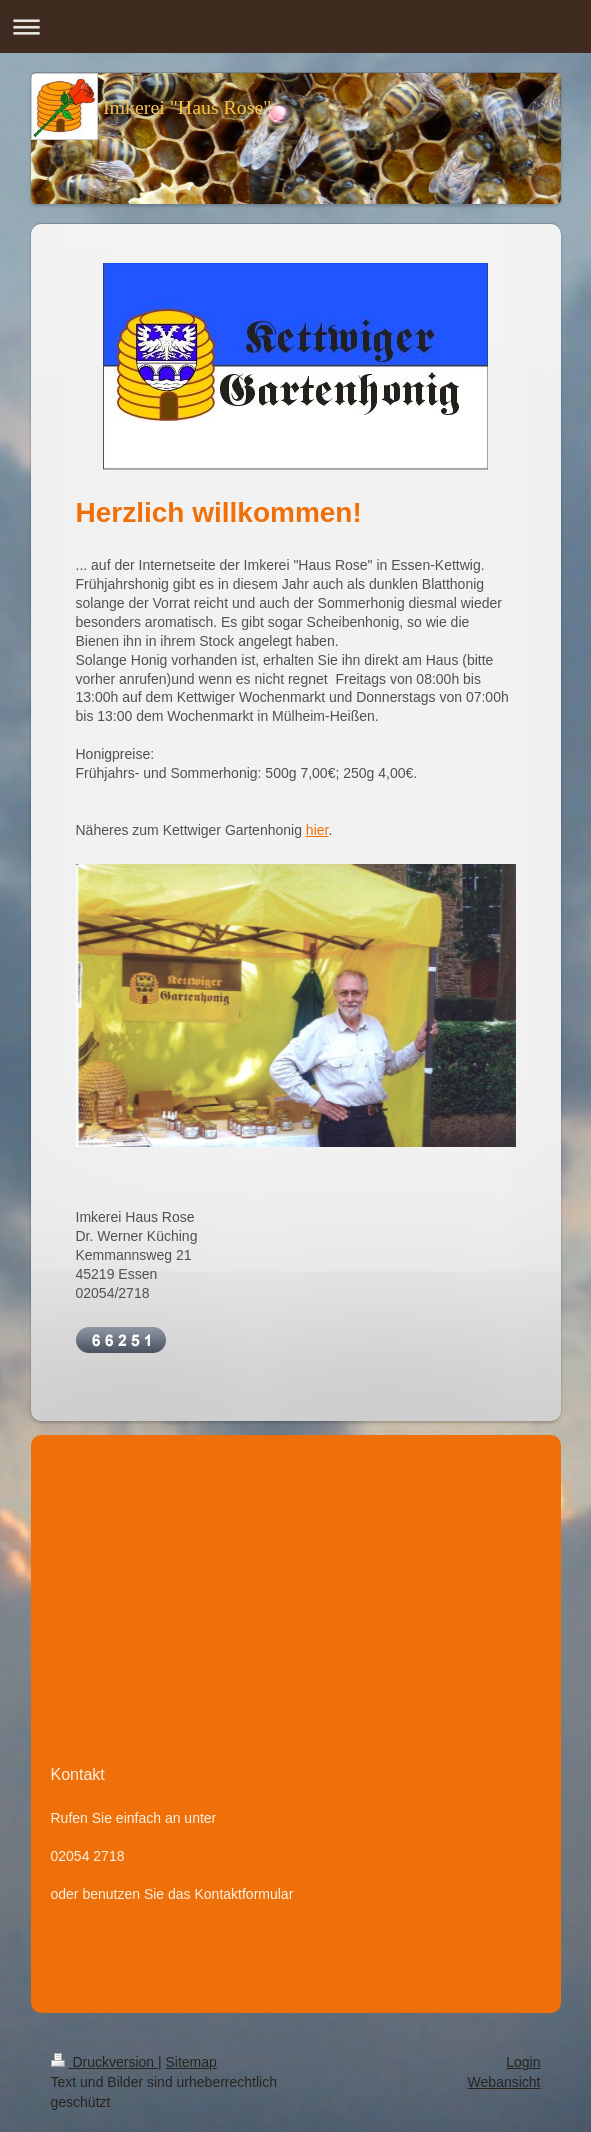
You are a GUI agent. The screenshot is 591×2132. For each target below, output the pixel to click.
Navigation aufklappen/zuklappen (295, 26)
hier (317, 830)
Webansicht (504, 2082)
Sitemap (191, 2062)
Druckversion (104, 2062)
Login (523, 2062)
